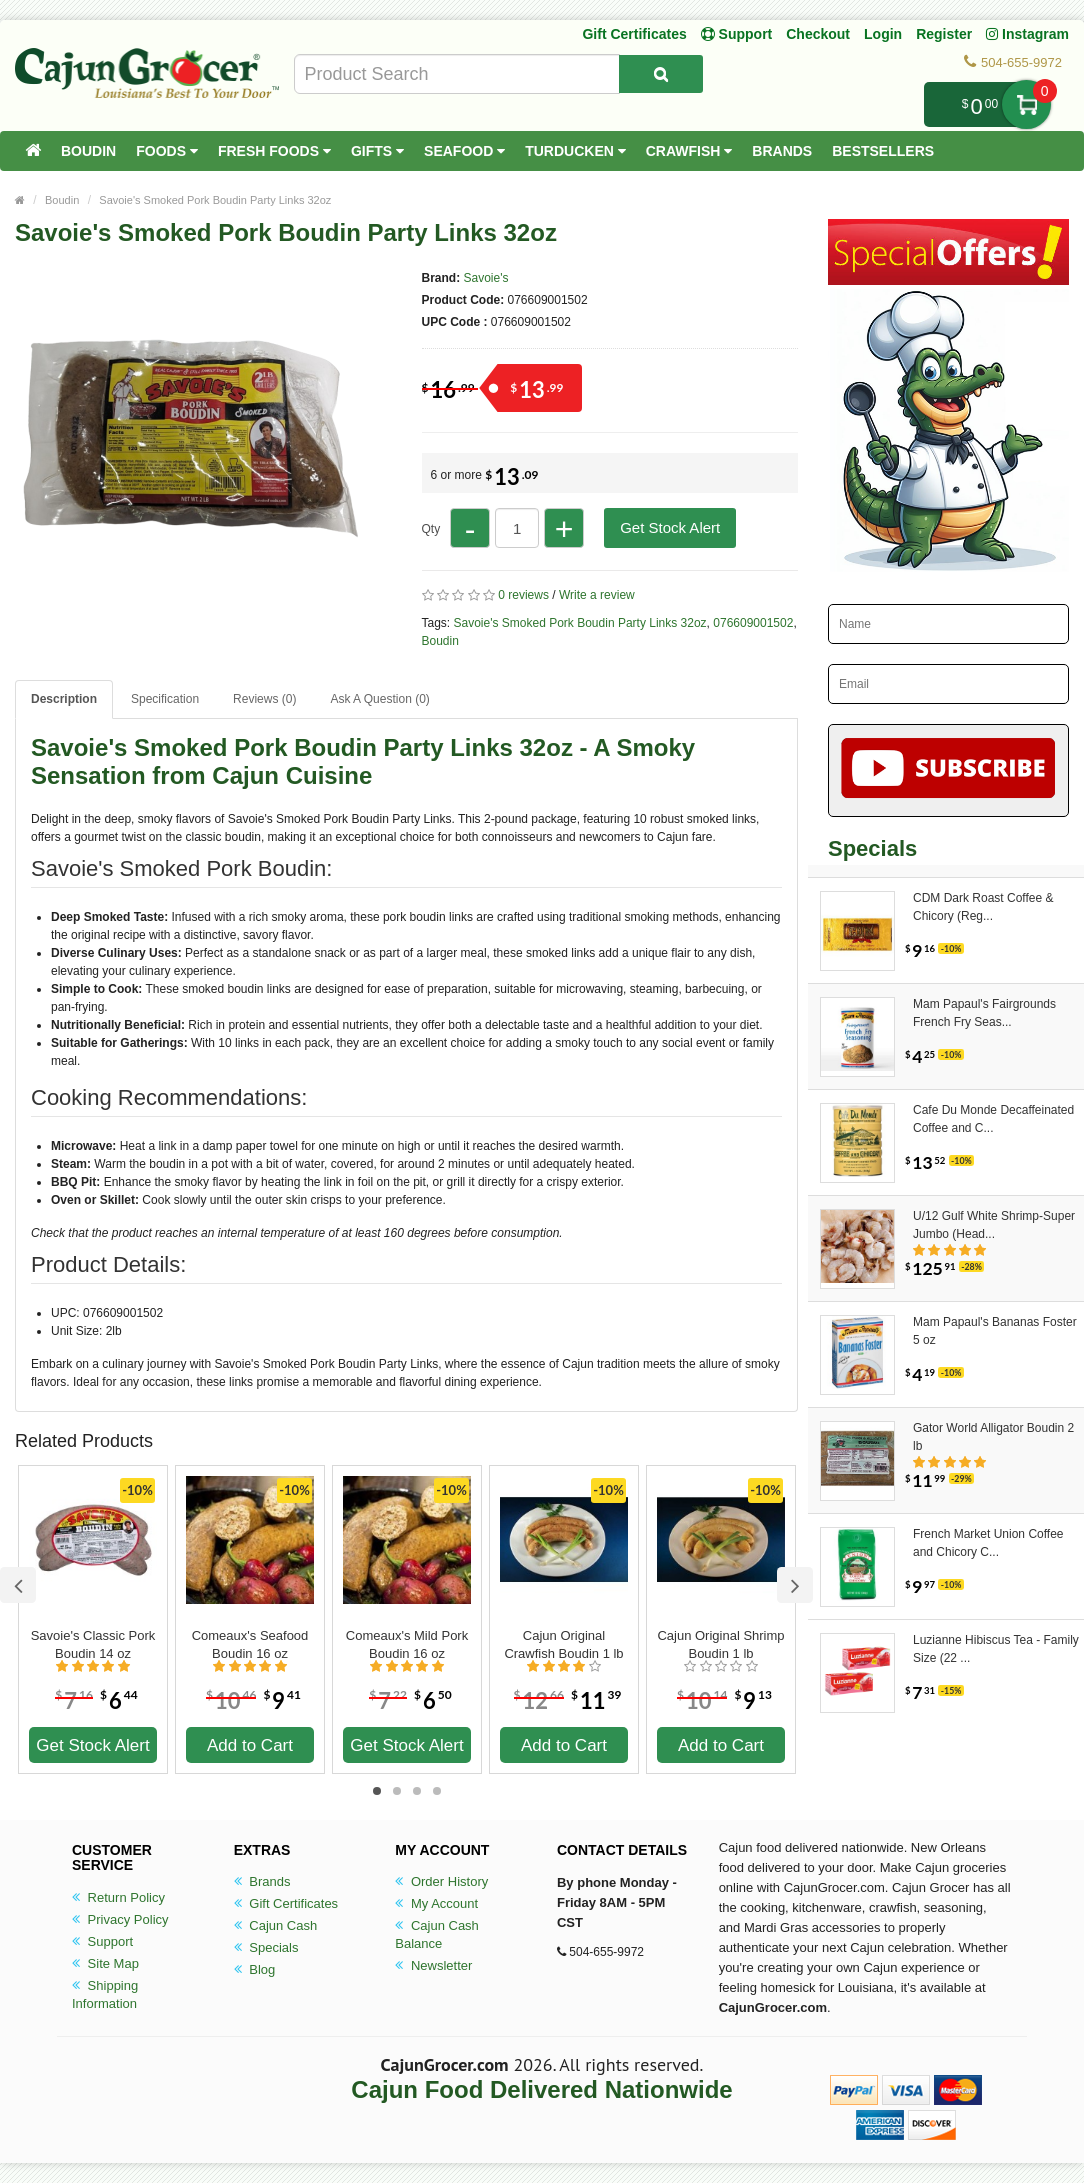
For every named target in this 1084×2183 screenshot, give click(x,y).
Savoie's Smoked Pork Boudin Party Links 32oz (215, 200)
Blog (255, 1969)
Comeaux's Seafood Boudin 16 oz (250, 1644)
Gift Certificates (634, 34)
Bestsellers (883, 151)
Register (944, 34)
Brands (782, 151)
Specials (266, 1947)
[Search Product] (661, 74)
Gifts (377, 151)
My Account (436, 1903)
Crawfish (689, 151)
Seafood (464, 151)
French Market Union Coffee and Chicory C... (988, 1543)
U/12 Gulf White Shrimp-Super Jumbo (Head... (994, 1225)
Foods (167, 151)
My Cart (1026, 104)
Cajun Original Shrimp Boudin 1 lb (720, 1644)
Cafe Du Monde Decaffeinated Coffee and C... (993, 1119)
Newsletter (433, 1965)
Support (102, 1941)
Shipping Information (105, 1994)
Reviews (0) (264, 699)
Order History (441, 1881)
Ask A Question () (379, 699)
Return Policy (118, 1897)
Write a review (597, 595)
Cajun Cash (276, 1925)
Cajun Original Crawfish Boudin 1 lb (563, 1644)
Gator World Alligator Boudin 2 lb (993, 1437)
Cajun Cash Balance (437, 1934)
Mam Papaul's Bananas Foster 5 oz (995, 1331)
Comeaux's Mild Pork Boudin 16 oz (407, 1644)
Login (883, 34)
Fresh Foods (274, 151)
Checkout (818, 34)
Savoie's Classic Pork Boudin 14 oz (93, 1644)
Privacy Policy (120, 1919)
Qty (431, 529)
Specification (165, 699)
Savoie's (486, 278)
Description (64, 699)
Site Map (105, 1963)
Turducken (575, 151)
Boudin (88, 151)
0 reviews (523, 595)
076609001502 (753, 623)
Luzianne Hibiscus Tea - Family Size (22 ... (996, 1649)
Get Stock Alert (670, 527)
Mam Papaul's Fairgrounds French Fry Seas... (984, 1013)
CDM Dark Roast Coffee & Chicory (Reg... (983, 907)
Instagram (1027, 34)
